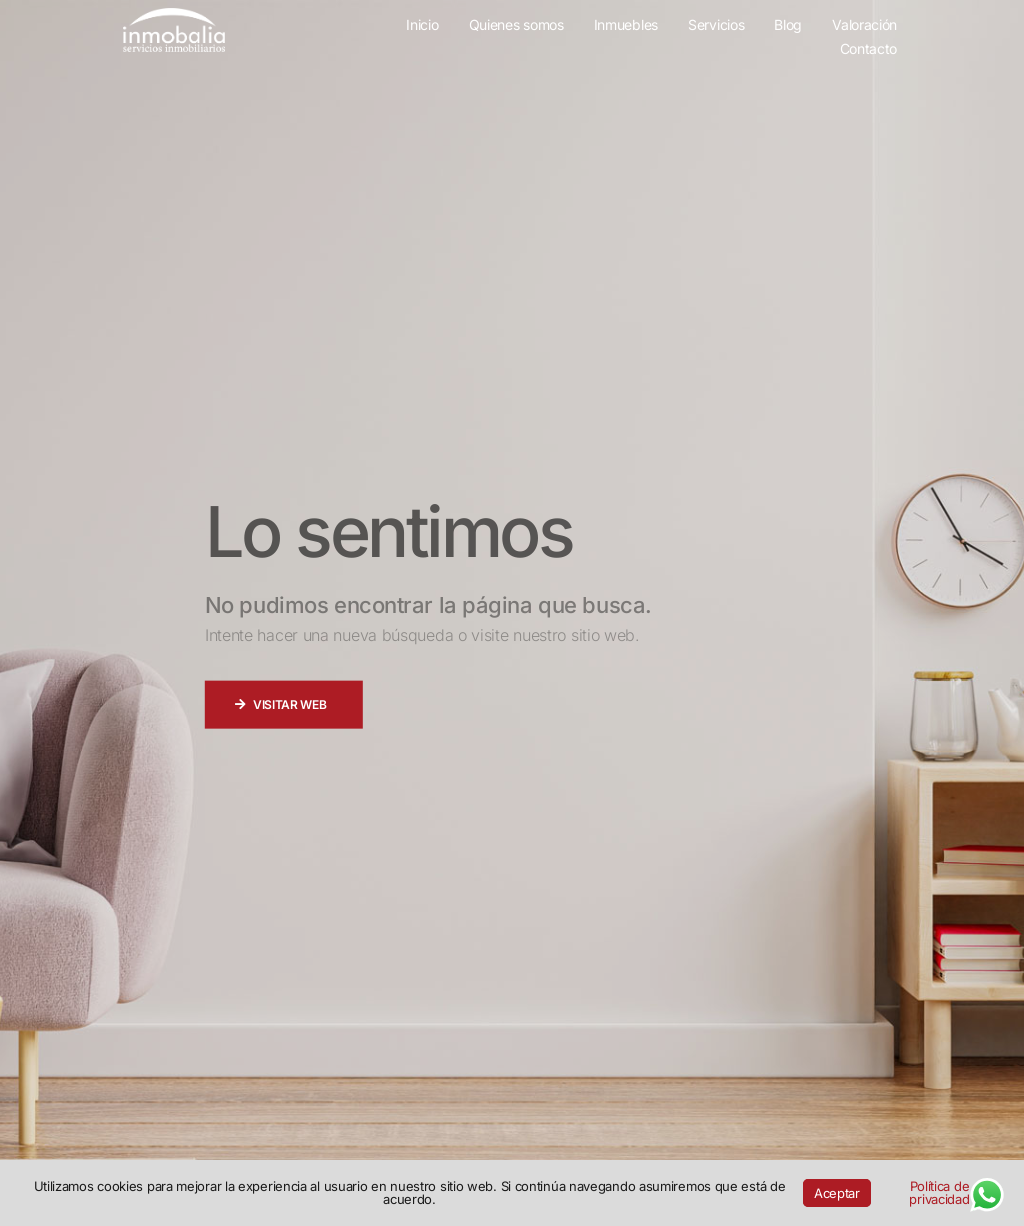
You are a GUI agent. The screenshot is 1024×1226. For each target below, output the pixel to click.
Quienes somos (516, 25)
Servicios (716, 25)
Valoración (864, 25)
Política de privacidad (939, 1192)
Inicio (422, 25)
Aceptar (837, 1193)
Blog (788, 25)
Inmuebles (626, 25)
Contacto (869, 49)
